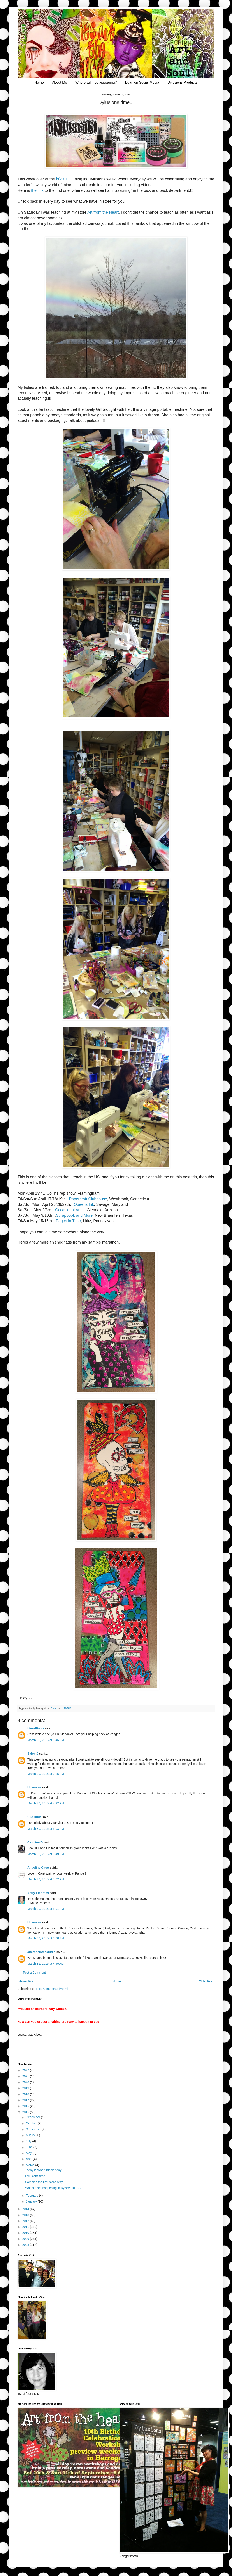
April (29, 2159)
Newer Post (26, 1981)
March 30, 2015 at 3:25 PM (45, 1774)
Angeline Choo (38, 1867)
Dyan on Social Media (142, 82)
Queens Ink (84, 1204)
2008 (26, 2244)
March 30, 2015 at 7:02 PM (45, 1879)
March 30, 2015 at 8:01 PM (45, 1909)
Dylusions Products (182, 82)
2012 (26, 2221)
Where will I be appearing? (96, 82)
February (32, 2195)
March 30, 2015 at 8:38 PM (45, 1938)
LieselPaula (35, 1728)
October (32, 2123)
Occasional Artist (69, 1210)
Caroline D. (35, 1842)
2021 (26, 2076)
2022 (26, 2070)
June (29, 2147)
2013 (26, 2215)
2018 (26, 2094)
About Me (59, 82)
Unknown (34, 1787)
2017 (26, 2100)
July (29, 2141)
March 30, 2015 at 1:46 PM (45, 1740)
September (34, 2129)
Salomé (32, 1753)
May (29, 2153)
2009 (26, 2239)
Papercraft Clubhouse (88, 1199)
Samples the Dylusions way (44, 2182)
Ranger (65, 178)
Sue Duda (34, 1817)
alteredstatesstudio (41, 1952)
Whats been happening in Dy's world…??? (54, 2188)
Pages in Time (68, 1221)
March (30, 2165)
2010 (26, 2232)
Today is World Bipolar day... (44, 2170)
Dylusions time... (36, 2176)
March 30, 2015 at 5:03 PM (45, 1828)
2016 (26, 2106)
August (31, 2135)
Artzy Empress (38, 1893)
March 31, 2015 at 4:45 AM (45, 1963)
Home (39, 82)
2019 (26, 2088)
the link (37, 190)
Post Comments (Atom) (52, 1988)
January (32, 2201)
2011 (26, 2227)
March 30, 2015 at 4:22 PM (45, 1803)
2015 (26, 2112)
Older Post (206, 1981)
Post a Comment (34, 1972)
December (33, 2117)
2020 (26, 2082)
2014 (26, 2209)
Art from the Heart (103, 212)
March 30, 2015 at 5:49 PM (45, 1854)
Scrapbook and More (74, 1215)
